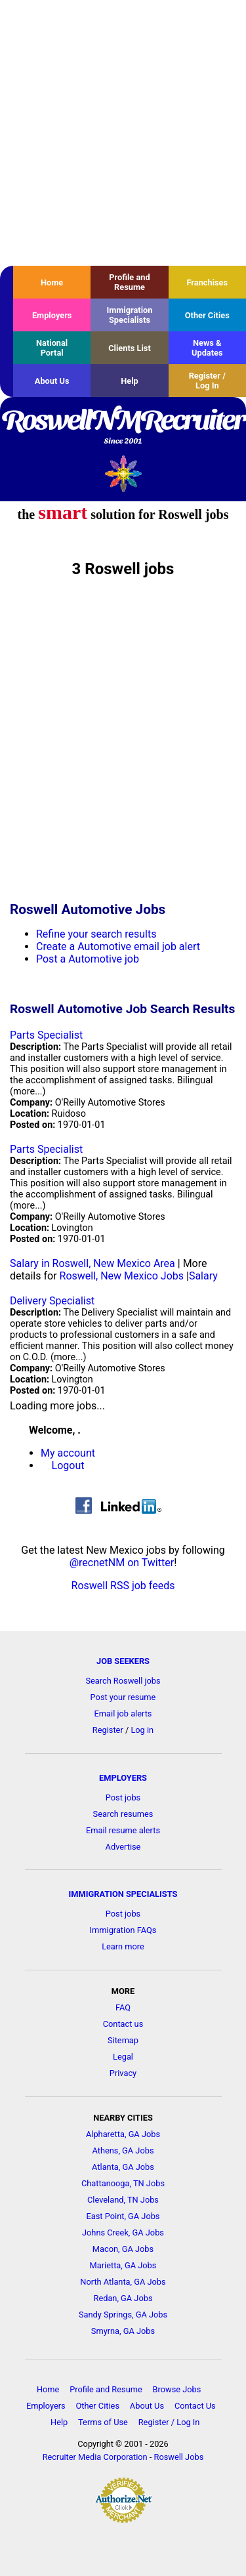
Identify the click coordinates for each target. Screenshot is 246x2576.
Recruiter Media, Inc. (123, 473)
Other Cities (207, 315)
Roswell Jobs (179, 2457)
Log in (142, 1730)
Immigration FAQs (123, 1930)
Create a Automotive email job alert (118, 946)
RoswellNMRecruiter (123, 428)
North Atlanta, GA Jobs (122, 2282)
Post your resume (123, 1697)
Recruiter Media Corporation (95, 2457)
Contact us (123, 2024)
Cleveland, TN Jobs (123, 2200)
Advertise (123, 1847)
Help (129, 381)
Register (107, 1730)
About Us (52, 381)
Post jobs (123, 1797)
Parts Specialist (46, 1035)
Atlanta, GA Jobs (123, 2167)
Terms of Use (103, 2422)
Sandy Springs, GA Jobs (123, 2314)
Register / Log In (207, 380)
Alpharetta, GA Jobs (123, 2134)
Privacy (123, 2073)
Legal (123, 2057)
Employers (52, 315)
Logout (68, 1465)
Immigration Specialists (129, 315)
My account (68, 1453)
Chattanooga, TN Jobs (123, 2183)
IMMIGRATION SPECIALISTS (123, 1894)
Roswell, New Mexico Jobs (122, 1276)
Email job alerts (123, 1713)
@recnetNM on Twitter (122, 1562)
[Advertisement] (123, 133)
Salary (203, 1276)
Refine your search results (96, 934)
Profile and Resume (129, 282)
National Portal (52, 348)
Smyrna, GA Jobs (123, 2331)
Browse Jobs (177, 2389)
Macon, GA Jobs (123, 2249)
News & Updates (207, 348)
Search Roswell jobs (122, 1681)
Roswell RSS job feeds (123, 1585)
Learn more (123, 1946)
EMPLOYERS (123, 1778)
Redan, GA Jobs (123, 2298)
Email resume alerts (123, 1830)
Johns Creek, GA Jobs (123, 2232)
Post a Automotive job (87, 959)
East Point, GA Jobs (123, 2216)
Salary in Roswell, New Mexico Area (92, 1263)
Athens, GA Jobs (123, 2150)
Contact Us (195, 2406)
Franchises (207, 282)
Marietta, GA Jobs (123, 2265)
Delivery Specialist (52, 1301)
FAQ (123, 2007)
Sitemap (123, 2040)
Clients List (129, 348)
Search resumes (123, 1814)
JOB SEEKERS (123, 1661)
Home (52, 282)
